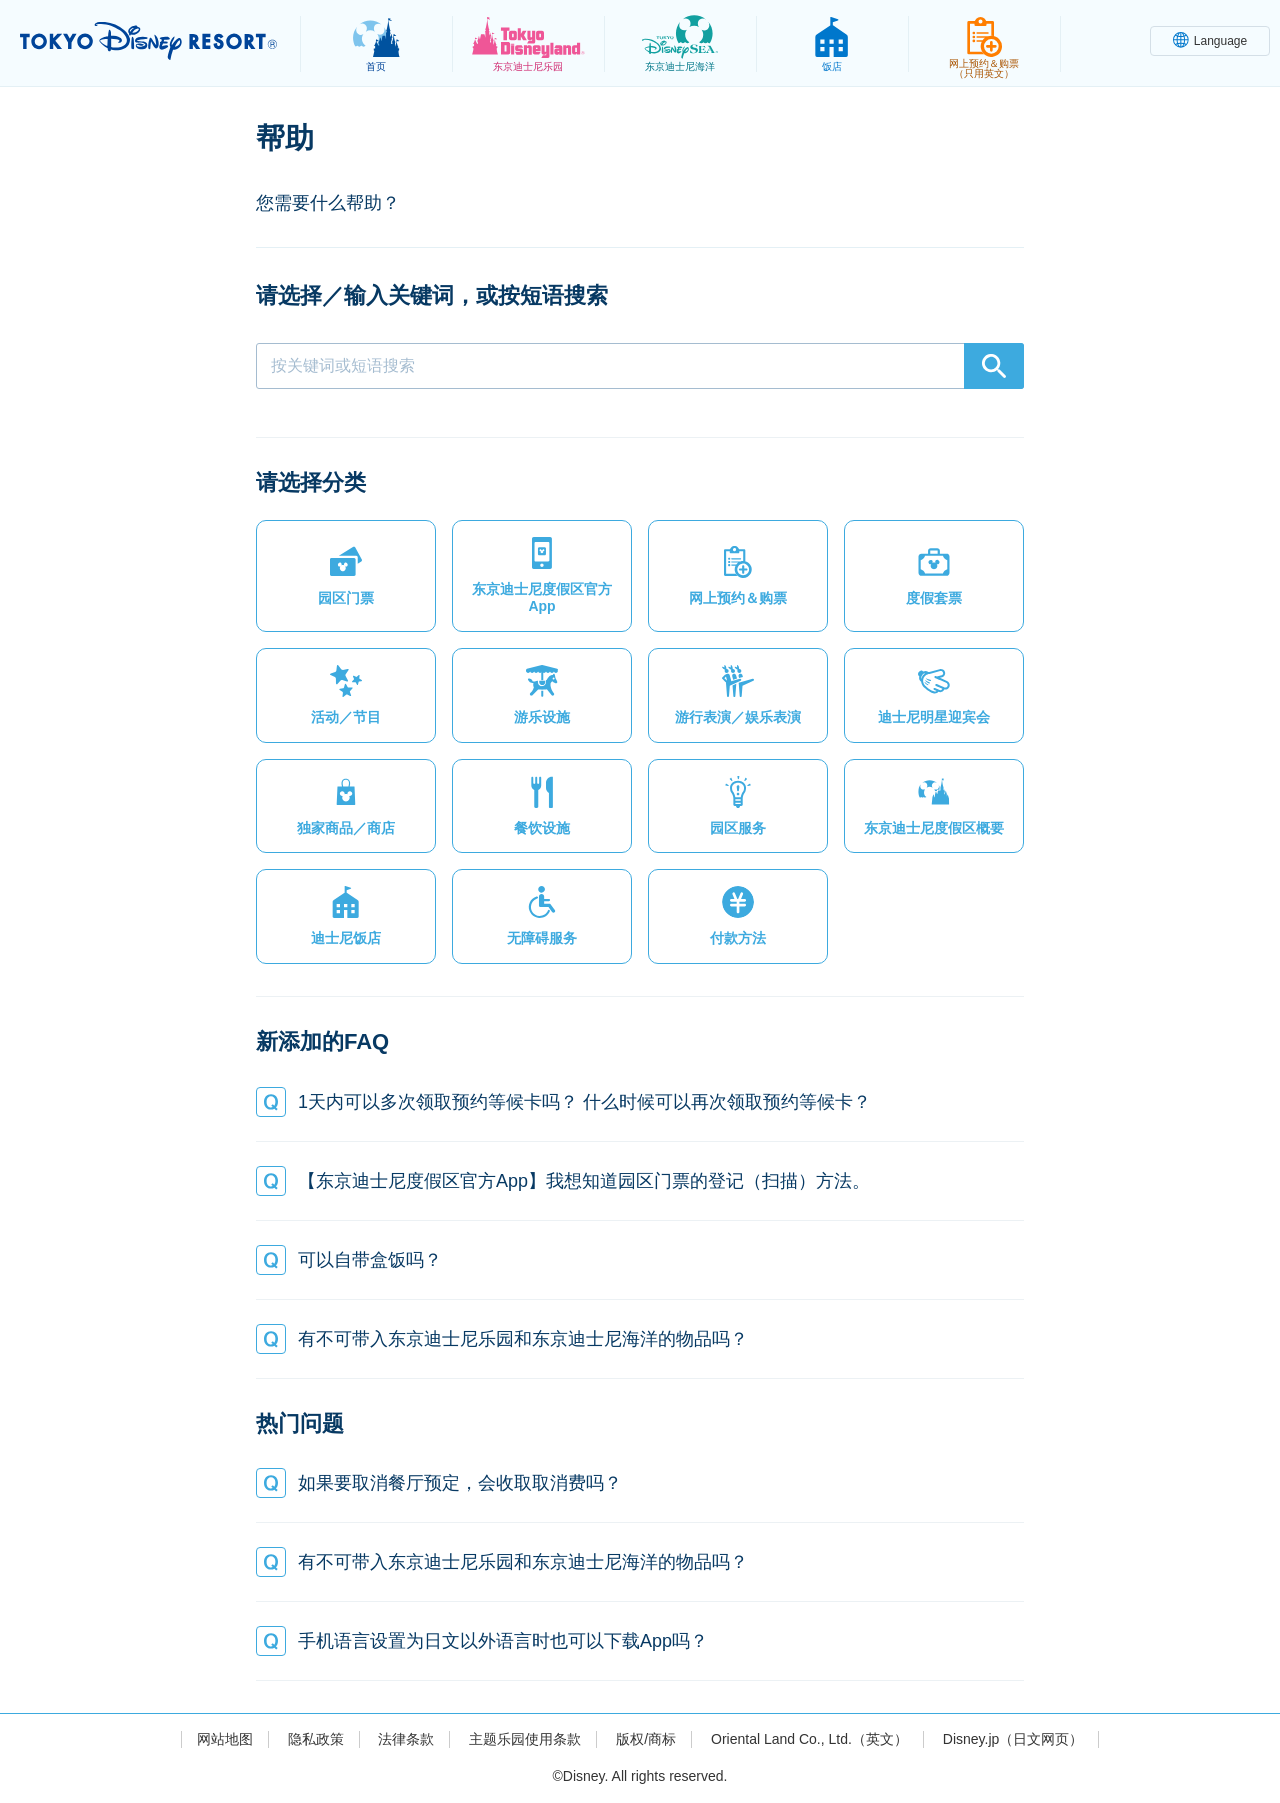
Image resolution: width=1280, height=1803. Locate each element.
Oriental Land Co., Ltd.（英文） (809, 1739)
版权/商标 (646, 1739)
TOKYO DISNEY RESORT (148, 41)
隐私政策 (316, 1739)
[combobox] (640, 366)
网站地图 (225, 1739)
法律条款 (406, 1739)
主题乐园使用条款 (525, 1739)
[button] (346, 576)
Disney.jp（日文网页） (1013, 1739)
